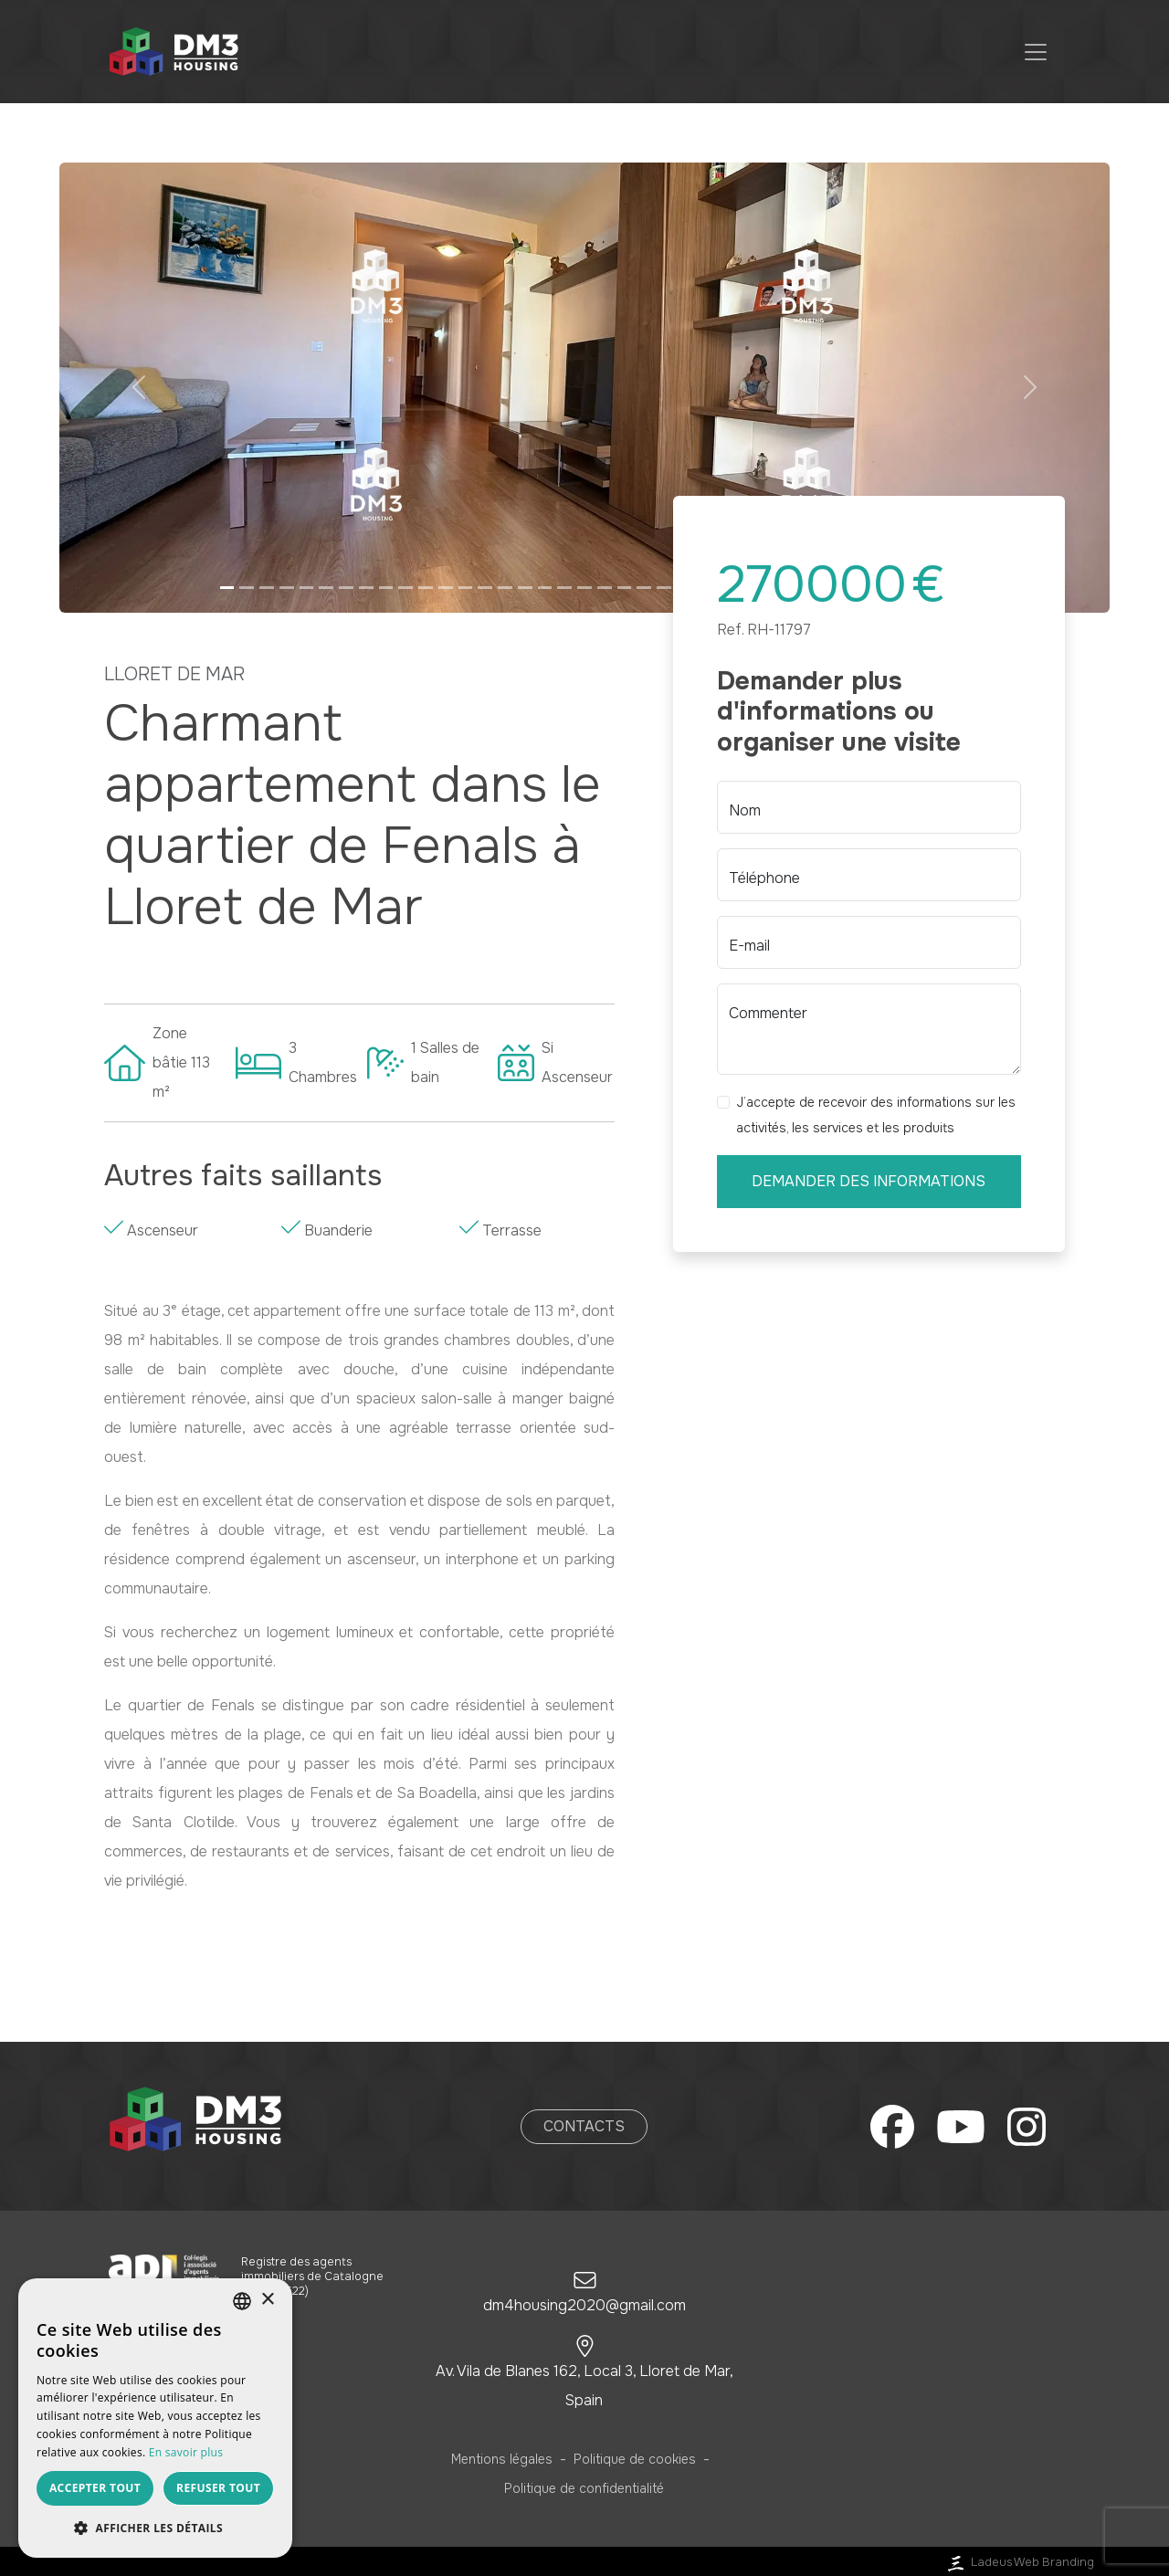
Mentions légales (502, 2459)
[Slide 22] (644, 587)
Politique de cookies (635, 2459)
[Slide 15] (505, 587)
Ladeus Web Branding (1019, 2562)
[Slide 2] (246, 587)
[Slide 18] (564, 587)
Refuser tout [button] (218, 2488)
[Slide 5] (307, 587)
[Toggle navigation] (1035, 52)
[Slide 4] (286, 587)
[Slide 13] (465, 587)
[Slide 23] (664, 587)
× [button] (267, 2300)
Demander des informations (868, 1181)
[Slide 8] (366, 587)
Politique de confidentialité (584, 2488)
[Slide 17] (545, 587)
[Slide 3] (266, 587)
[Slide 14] (485, 587)
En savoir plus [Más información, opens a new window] (186, 2452)
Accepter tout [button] (95, 2488)
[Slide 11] (425, 587)
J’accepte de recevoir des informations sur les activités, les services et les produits (876, 1115)
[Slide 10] (405, 587)
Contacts (584, 2126)
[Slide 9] (386, 587)
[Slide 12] (445, 587)
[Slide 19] (584, 587)
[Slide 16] (525, 587)
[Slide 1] (227, 587)
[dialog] (155, 2418)
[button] (137, 388)
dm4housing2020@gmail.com (584, 2305)
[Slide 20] (604, 587)
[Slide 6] (326, 587)
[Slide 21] (624, 587)
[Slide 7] (346, 587)
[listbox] (242, 2301)
